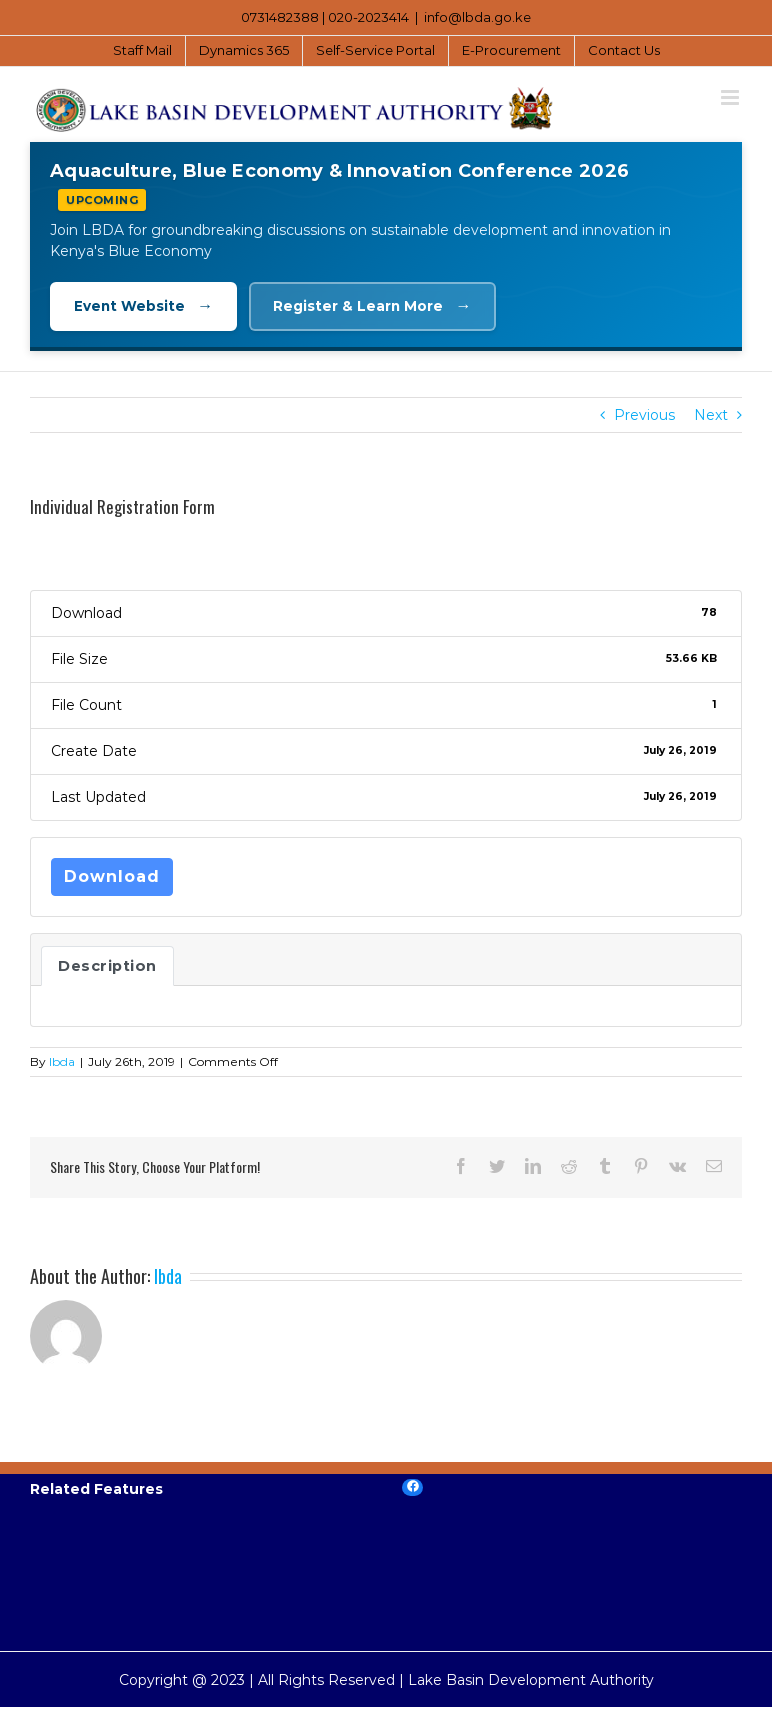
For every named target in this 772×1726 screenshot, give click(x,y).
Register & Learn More (379, 307)
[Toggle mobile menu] (731, 97)
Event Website (146, 307)
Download (112, 877)
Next (711, 416)
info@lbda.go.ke (477, 17)
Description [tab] (107, 967)
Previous (644, 416)
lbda (62, 1062)
